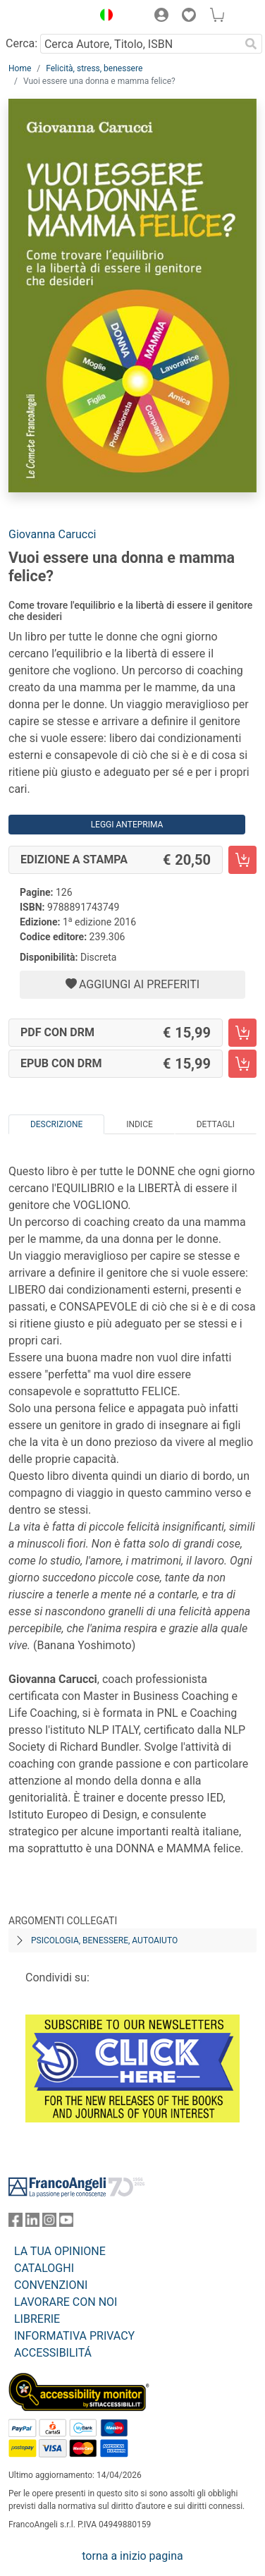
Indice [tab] (139, 1124)
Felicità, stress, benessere (94, 68)
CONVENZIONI (50, 2285)
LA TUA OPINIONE (60, 2251)
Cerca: (21, 43)
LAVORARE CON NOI (65, 2302)
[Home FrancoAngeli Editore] (47, 17)
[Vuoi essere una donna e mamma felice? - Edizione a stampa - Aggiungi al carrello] (242, 860)
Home (19, 68)
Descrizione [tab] (56, 1124)
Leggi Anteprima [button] (127, 825)
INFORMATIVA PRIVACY (74, 2336)
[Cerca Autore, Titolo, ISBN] (140, 44)
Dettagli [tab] (216, 1124)
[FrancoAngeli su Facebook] (15, 2223)
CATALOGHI (44, 2268)
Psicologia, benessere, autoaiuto (104, 1940)
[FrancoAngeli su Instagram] (49, 2223)
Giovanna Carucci (52, 534)
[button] (103, 16)
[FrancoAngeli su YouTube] (66, 2223)
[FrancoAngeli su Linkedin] (32, 2223)
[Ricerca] (251, 44)
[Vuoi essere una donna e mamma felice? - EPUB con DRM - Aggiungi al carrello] (242, 1064)
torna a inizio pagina (132, 2556)
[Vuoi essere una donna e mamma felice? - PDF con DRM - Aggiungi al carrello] (242, 1033)
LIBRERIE (37, 2319)
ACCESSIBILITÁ (53, 2352)
